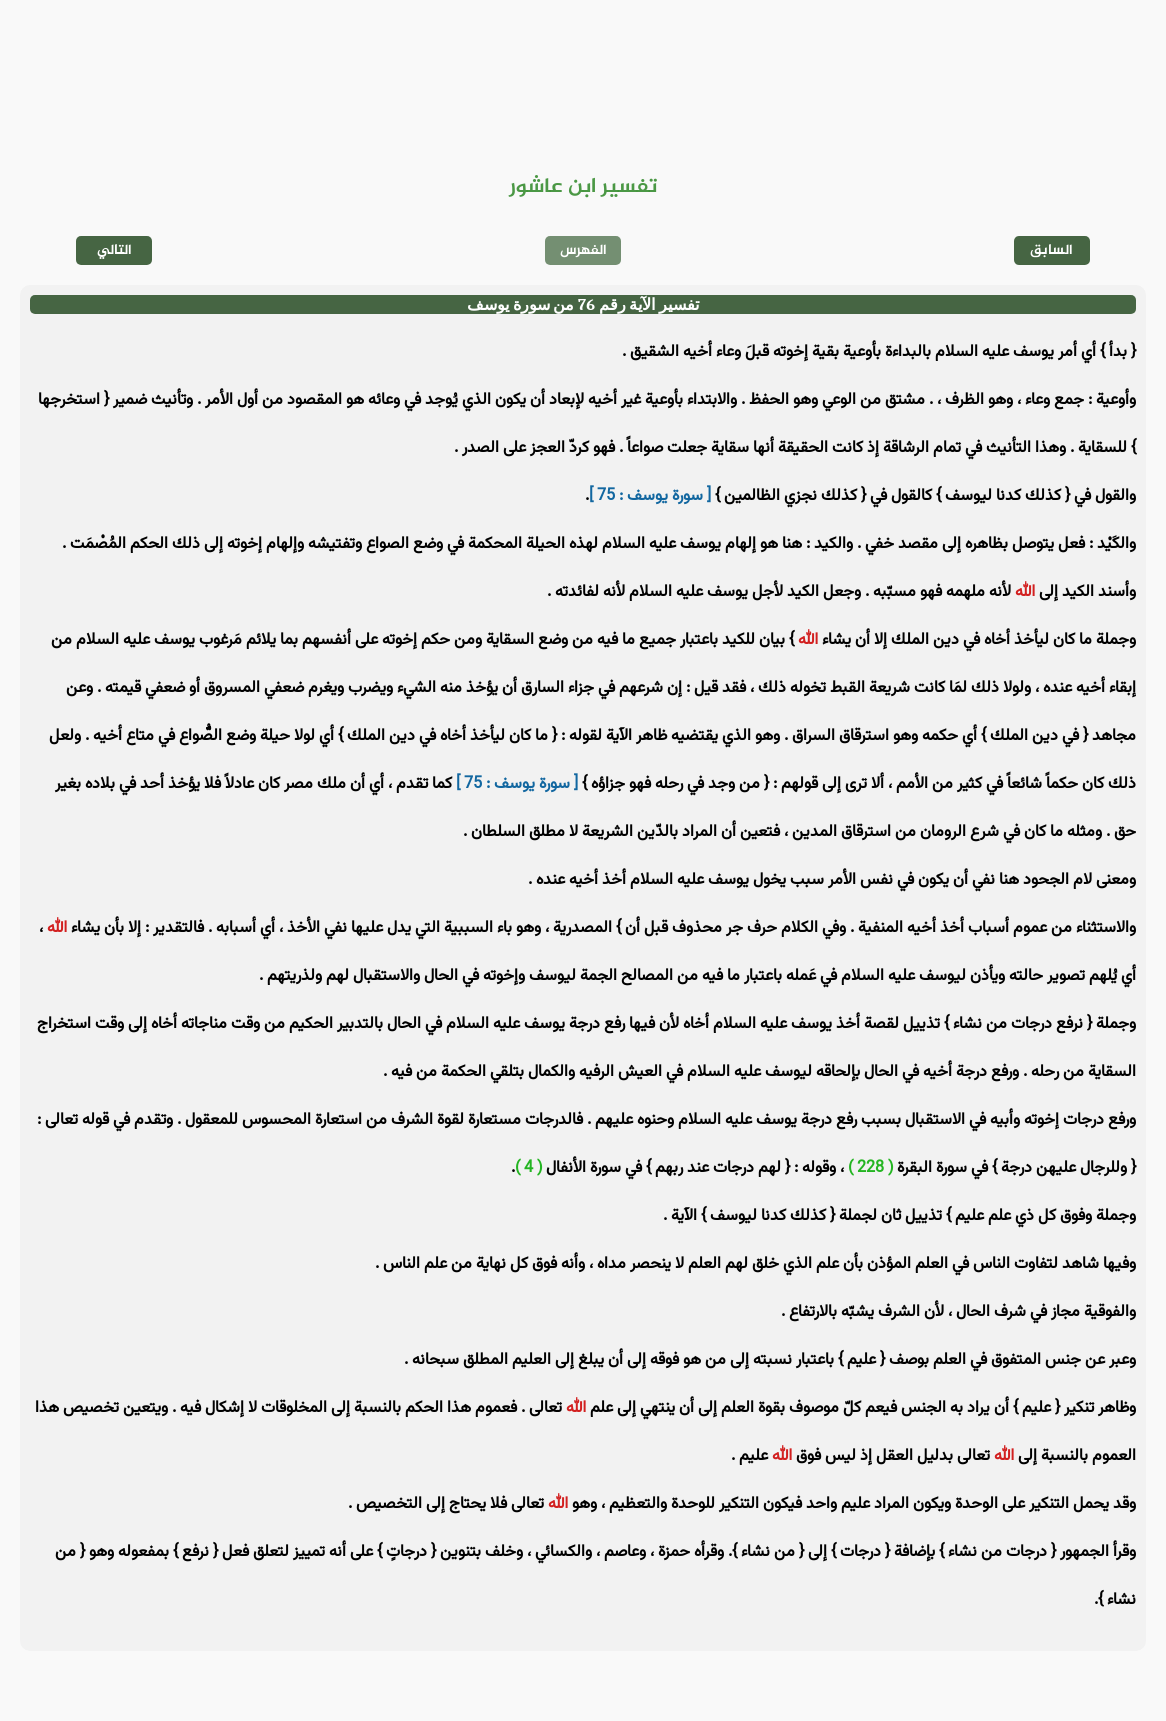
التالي (114, 250)
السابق (1051, 250)
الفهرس (583, 250)
